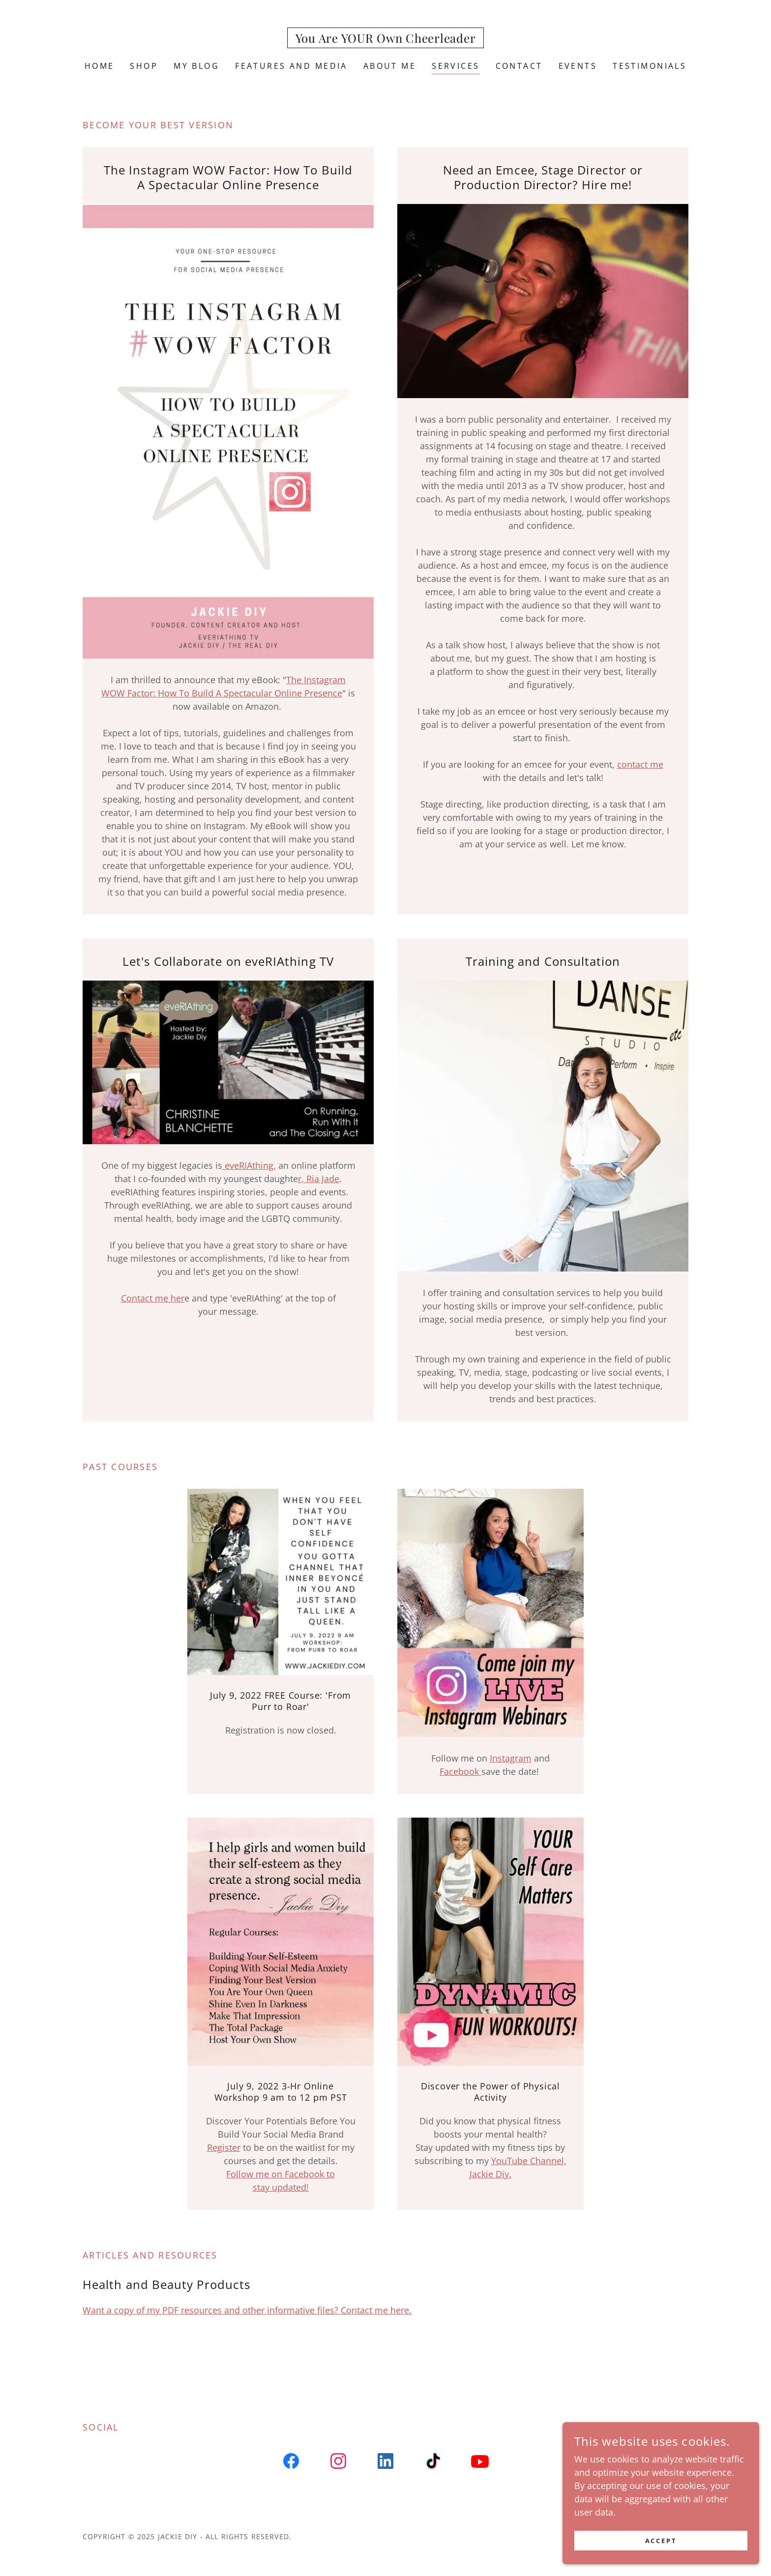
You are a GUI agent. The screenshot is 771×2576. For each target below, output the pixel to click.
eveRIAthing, (249, 1165)
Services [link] (455, 65)
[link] (385, 39)
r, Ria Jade (318, 1179)
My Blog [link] (196, 65)
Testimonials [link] (649, 65)
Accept (661, 2541)
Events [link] (578, 65)
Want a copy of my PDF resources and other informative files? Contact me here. (247, 2310)
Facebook (460, 1771)
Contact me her (152, 1298)
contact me (640, 764)
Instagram (511, 1758)
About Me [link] (389, 65)
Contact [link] (519, 65)
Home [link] (100, 65)
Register (223, 2147)
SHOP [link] (144, 65)
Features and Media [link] (291, 65)
